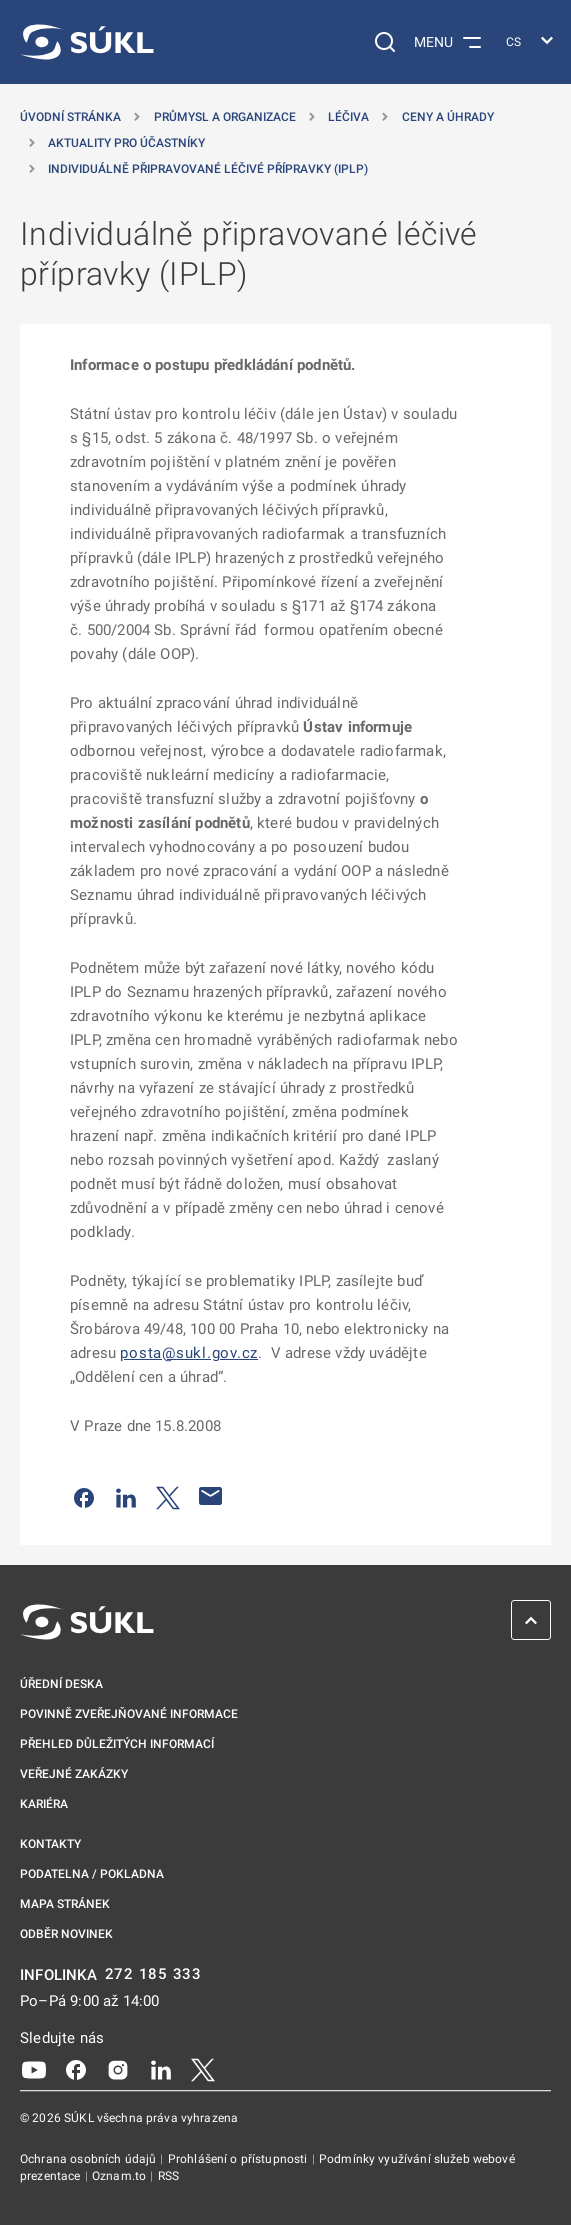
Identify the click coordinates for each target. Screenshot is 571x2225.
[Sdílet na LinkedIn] (126, 1496)
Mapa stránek (65, 1904)
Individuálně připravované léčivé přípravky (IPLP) (208, 169)
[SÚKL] (87, 42)
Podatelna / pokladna (92, 1874)
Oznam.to (120, 2176)
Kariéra (44, 1804)
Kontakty (50, 1844)
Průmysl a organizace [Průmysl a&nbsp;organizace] (225, 117)
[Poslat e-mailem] (211, 1496)
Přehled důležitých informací (117, 1744)
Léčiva (348, 117)
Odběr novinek (66, 1934)
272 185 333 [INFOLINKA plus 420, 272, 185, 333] (153, 1974)
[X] (203, 2069)
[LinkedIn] (161, 2069)
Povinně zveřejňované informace (129, 1714)
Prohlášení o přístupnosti (239, 2159)
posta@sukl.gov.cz (189, 1353)
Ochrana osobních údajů (89, 2159)
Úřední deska (61, 1684)
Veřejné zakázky (74, 1774)
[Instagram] (118, 2069)
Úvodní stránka (70, 117)
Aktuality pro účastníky (126, 143)
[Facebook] (76, 2069)
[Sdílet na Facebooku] (84, 1496)
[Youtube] (34, 2069)
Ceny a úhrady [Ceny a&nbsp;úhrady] (448, 117)
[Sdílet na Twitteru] (168, 1496)
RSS (168, 2176)
